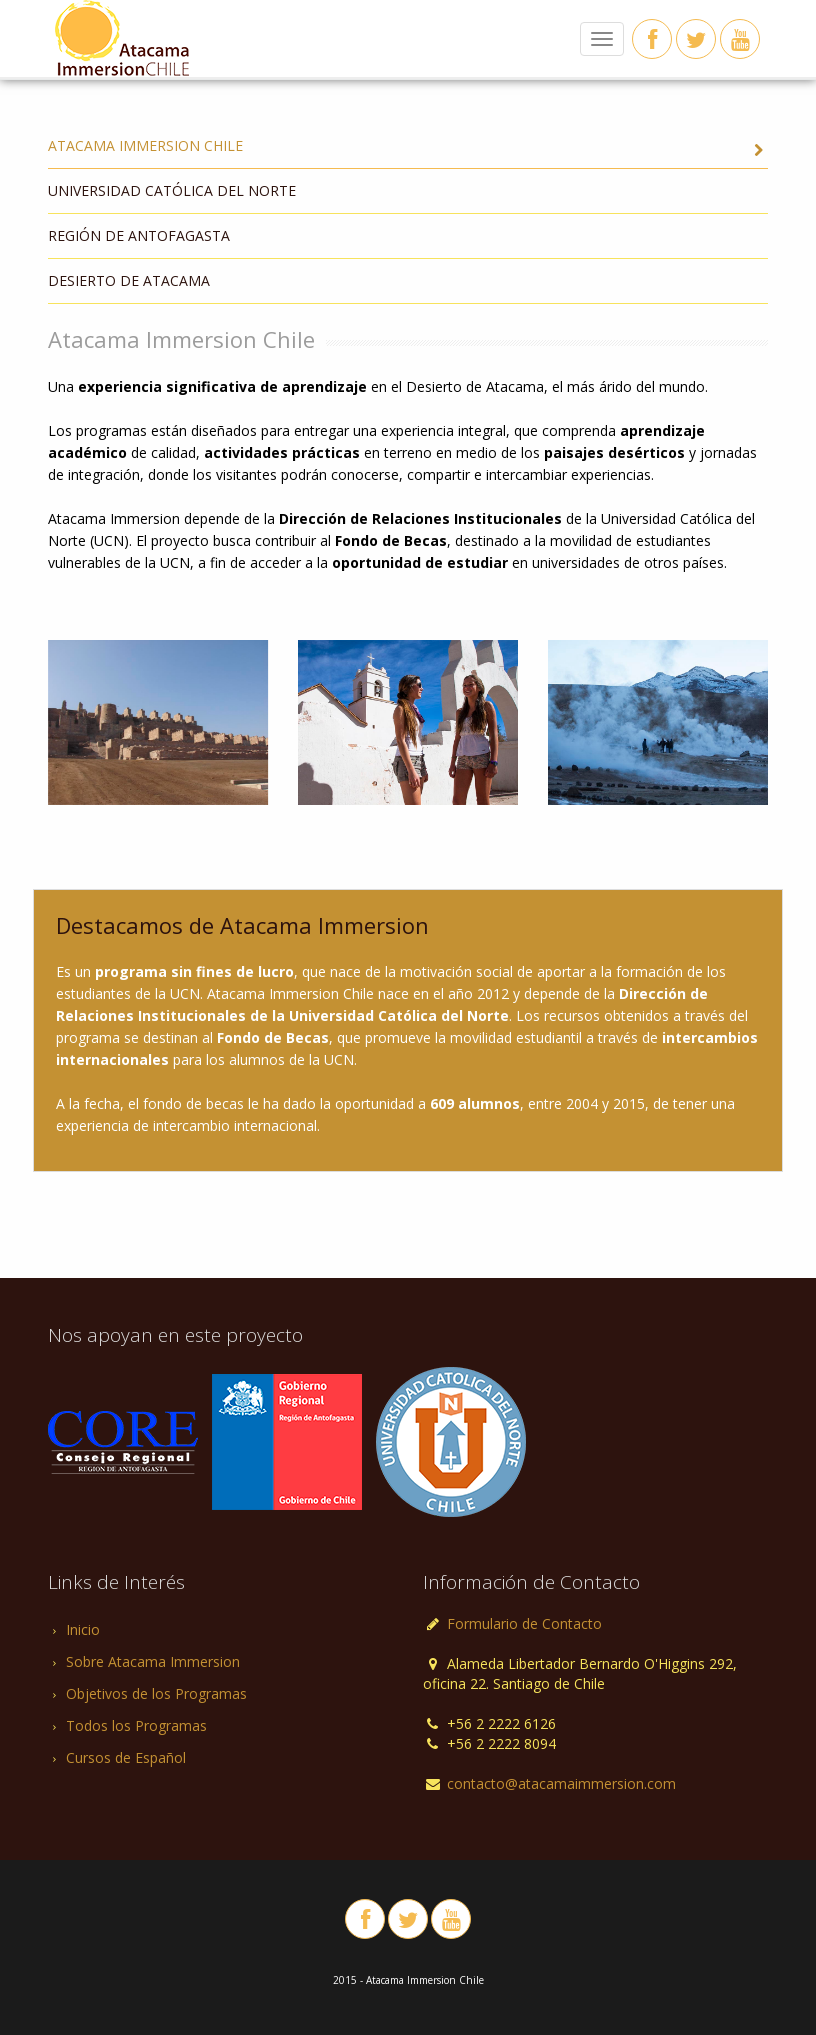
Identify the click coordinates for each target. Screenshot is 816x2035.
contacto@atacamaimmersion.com (561, 1783)
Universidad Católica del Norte (172, 190)
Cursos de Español (126, 1757)
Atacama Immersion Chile (408, 148)
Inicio (83, 1629)
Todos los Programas (136, 1725)
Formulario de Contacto (522, 1623)
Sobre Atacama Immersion (153, 1661)
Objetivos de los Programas (156, 1693)
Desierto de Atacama (129, 280)
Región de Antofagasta (139, 235)
